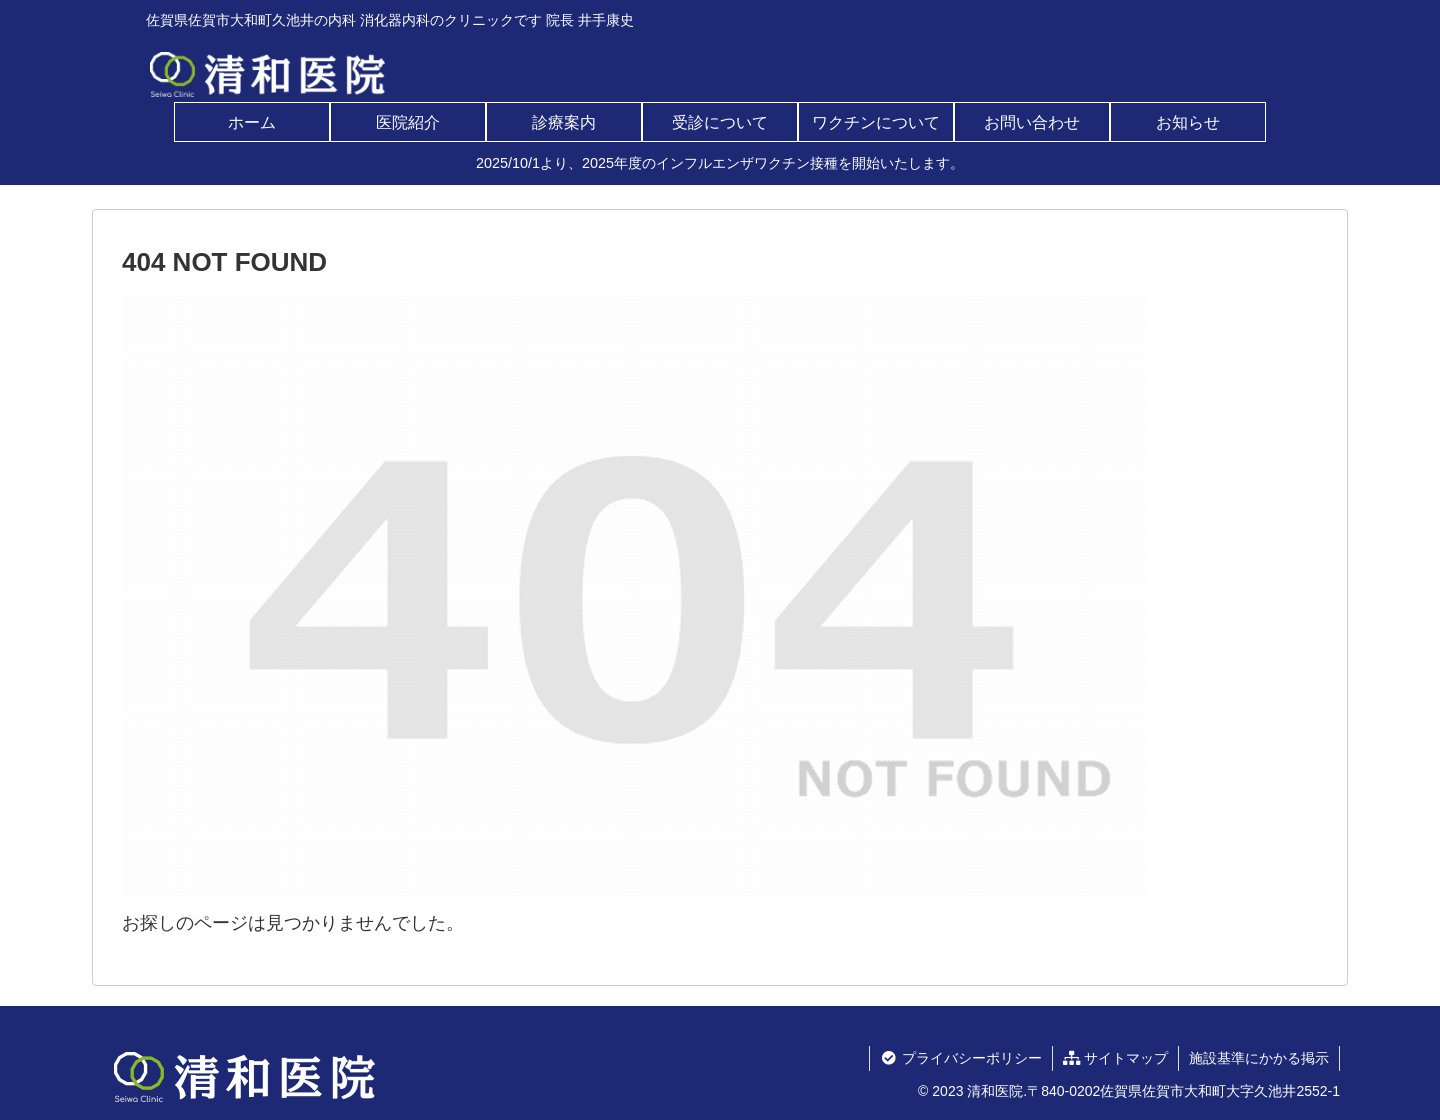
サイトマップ (1115, 1058)
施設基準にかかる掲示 (1259, 1058)
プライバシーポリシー (960, 1058)
